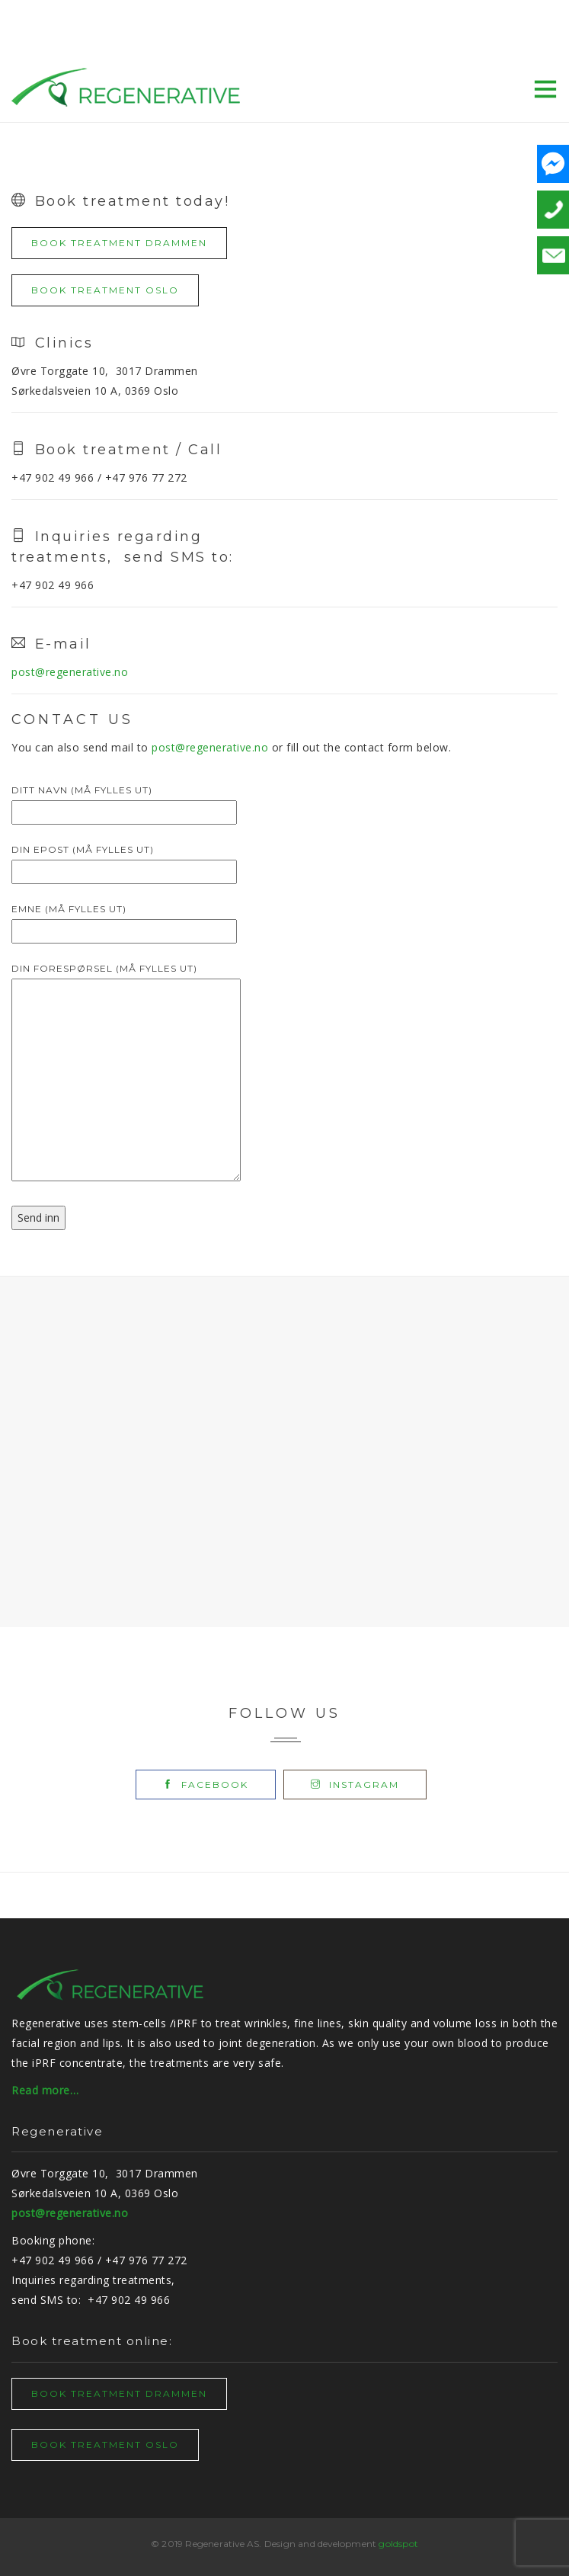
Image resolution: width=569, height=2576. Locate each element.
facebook (205, 1784)
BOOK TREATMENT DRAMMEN (119, 242)
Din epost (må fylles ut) (124, 860)
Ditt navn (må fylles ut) (124, 801)
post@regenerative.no (69, 672)
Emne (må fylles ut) (124, 920)
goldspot (398, 2543)
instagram (355, 1784)
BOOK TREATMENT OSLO (105, 290)
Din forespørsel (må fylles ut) (126, 1073)
